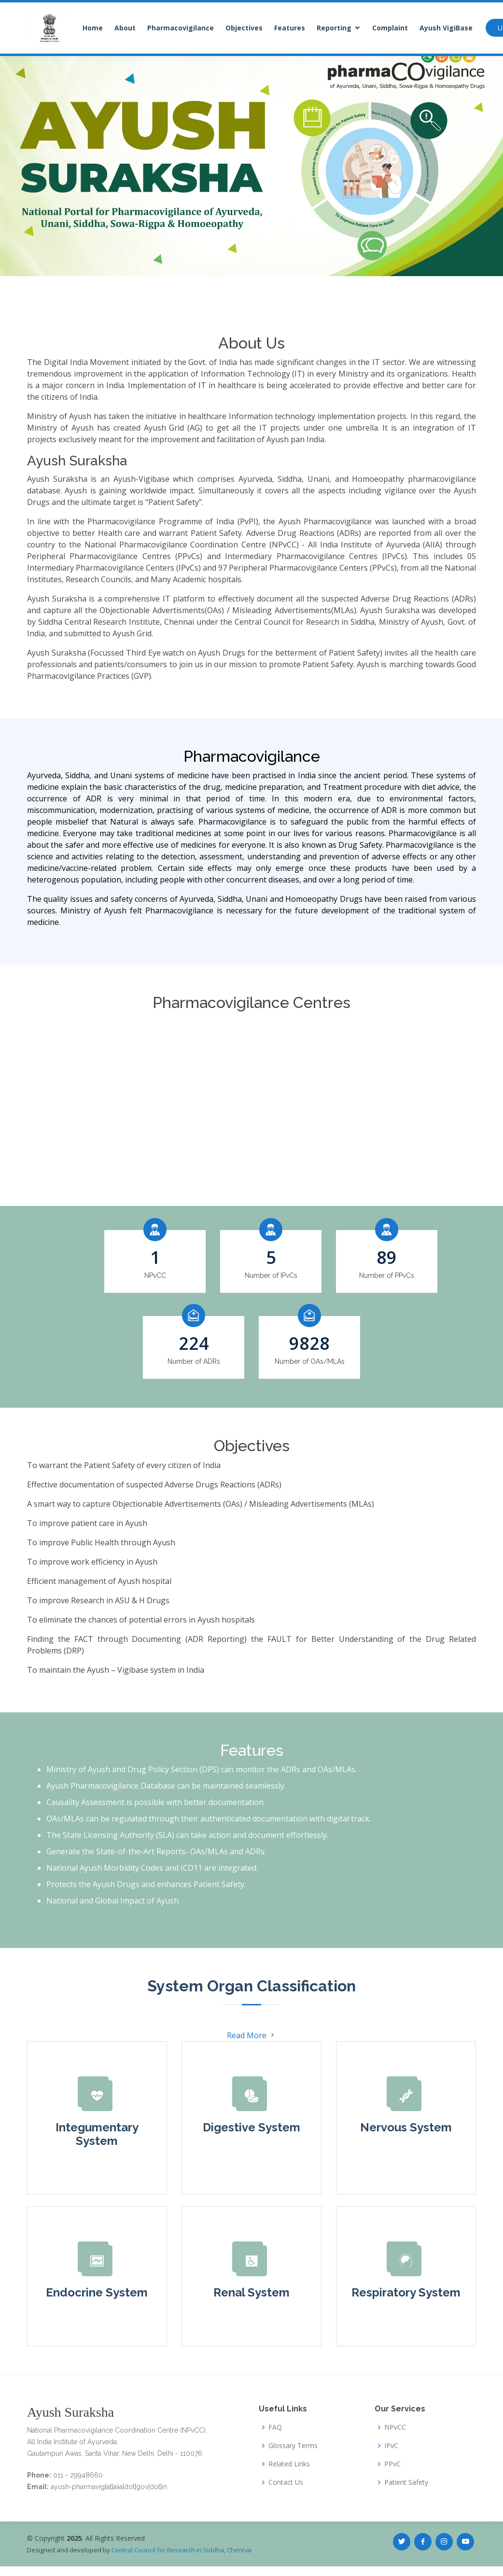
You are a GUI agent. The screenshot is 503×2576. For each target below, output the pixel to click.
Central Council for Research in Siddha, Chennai (182, 2550)
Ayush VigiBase (446, 27)
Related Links (289, 2464)
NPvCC (395, 2427)
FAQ (275, 2427)
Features (289, 27)
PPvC (392, 2464)
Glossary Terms (293, 2445)
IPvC (391, 2445)
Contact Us (285, 2482)
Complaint (390, 27)
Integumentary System (97, 2134)
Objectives (244, 27)
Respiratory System (406, 2292)
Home (93, 27)
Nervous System (406, 2127)
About (125, 27)
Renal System (251, 2292)
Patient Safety (406, 2482)
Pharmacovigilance (180, 27)
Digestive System (251, 2127)
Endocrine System (97, 2292)
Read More (251, 2035)
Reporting (334, 27)
